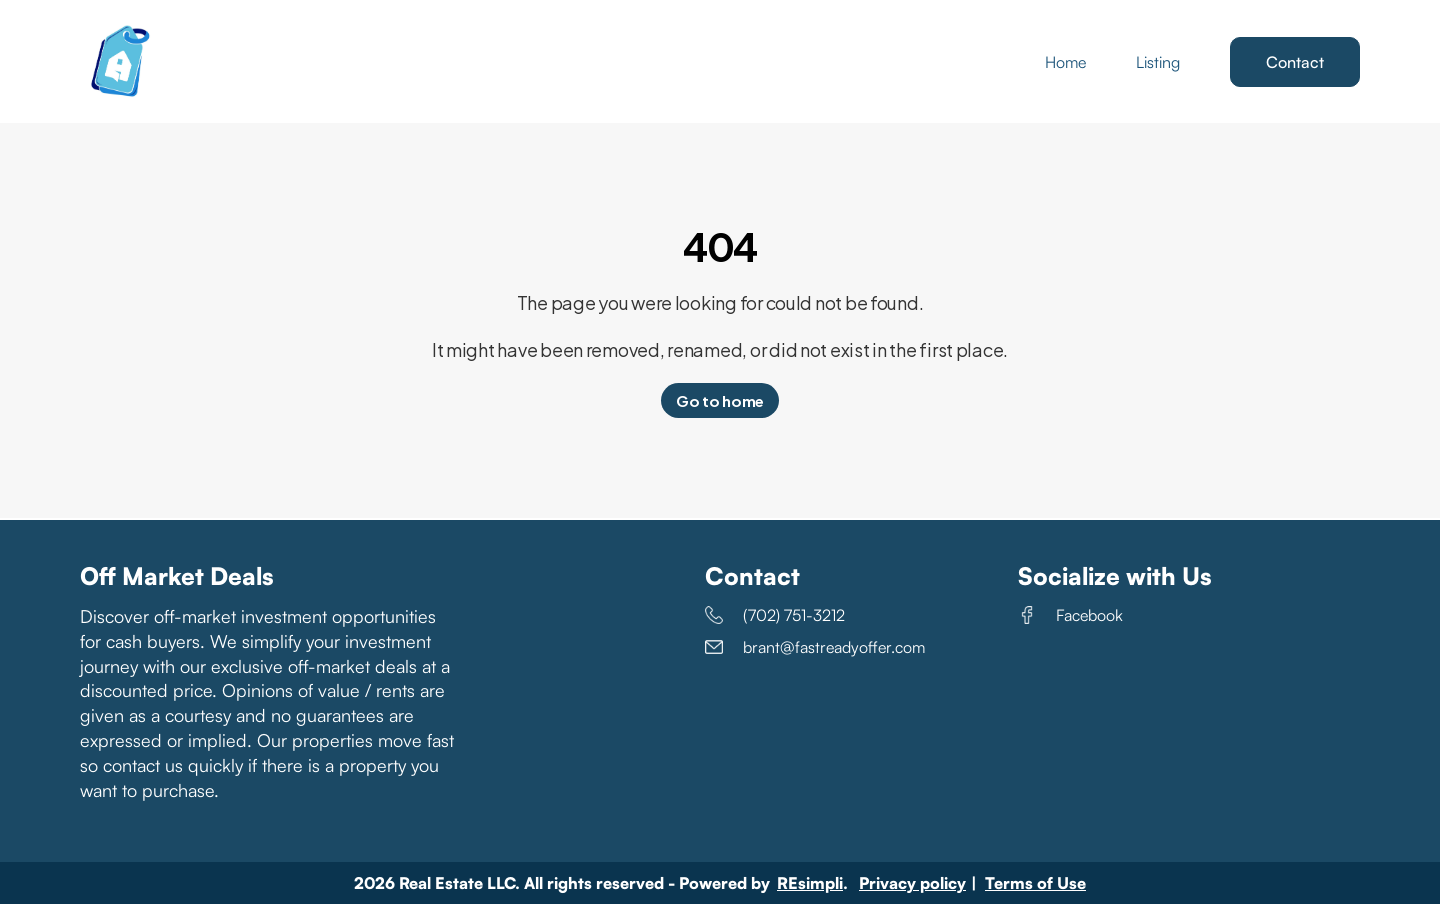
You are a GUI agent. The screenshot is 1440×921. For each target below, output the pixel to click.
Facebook (1070, 632)
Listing (1158, 70)
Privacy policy (912, 900)
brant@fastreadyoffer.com (815, 664)
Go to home (720, 417)
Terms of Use (1035, 900)
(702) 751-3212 (775, 632)
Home (1065, 70)
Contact (1295, 70)
